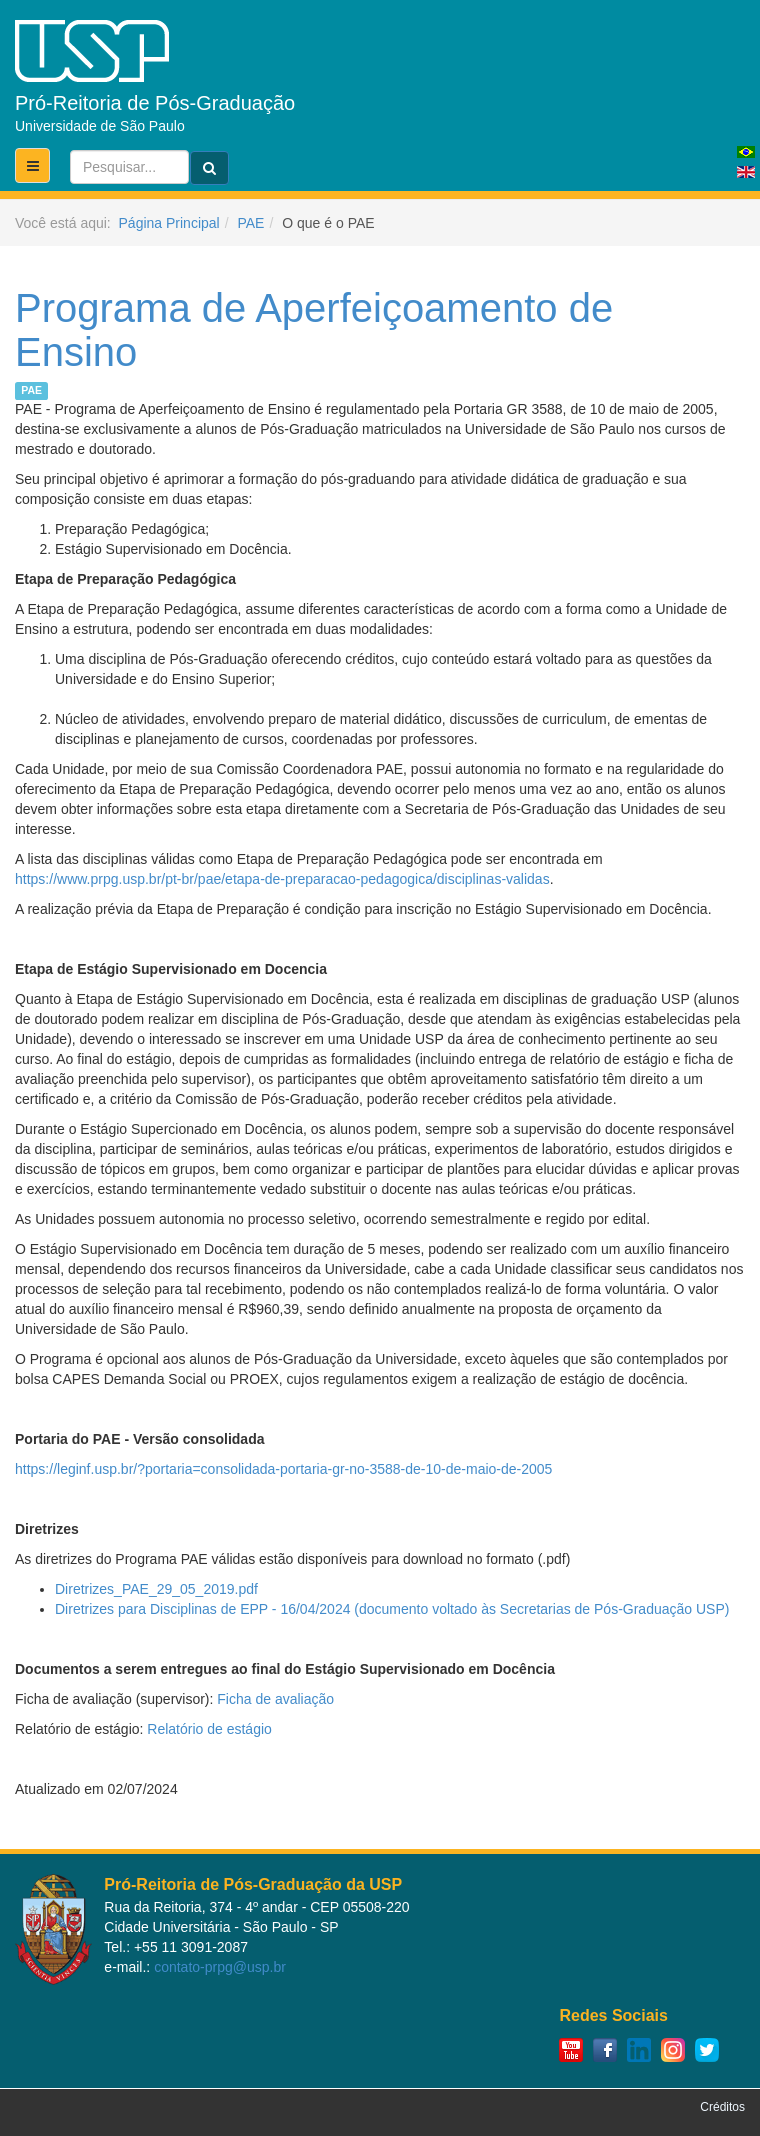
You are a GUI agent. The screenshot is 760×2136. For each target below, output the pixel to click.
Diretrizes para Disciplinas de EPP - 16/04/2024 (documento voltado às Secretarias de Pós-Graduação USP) (392, 1609)
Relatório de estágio (209, 1729)
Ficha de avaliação (275, 1699)
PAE (250, 223)
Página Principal (169, 223)
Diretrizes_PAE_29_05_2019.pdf (156, 1589)
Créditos (722, 2107)
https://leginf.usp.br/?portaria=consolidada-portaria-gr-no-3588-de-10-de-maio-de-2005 (283, 1469)
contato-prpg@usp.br (220, 1967)
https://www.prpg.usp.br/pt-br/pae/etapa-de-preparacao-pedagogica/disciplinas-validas (282, 879)
